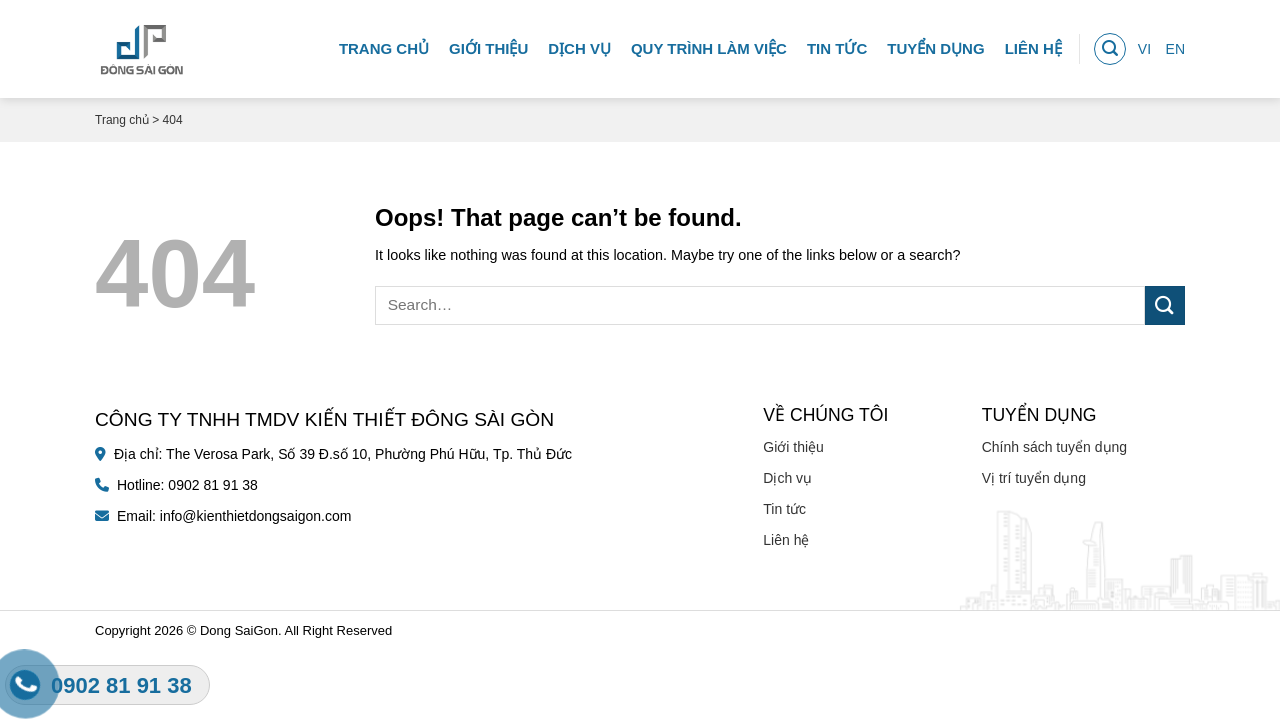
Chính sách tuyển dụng (1054, 447)
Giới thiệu (488, 44)
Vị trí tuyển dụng (1034, 478)
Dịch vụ (579, 44)
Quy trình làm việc (709, 44)
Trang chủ (384, 44)
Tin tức (837, 44)
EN (1175, 45)
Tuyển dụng (935, 44)
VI (1144, 45)
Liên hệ (1033, 44)
